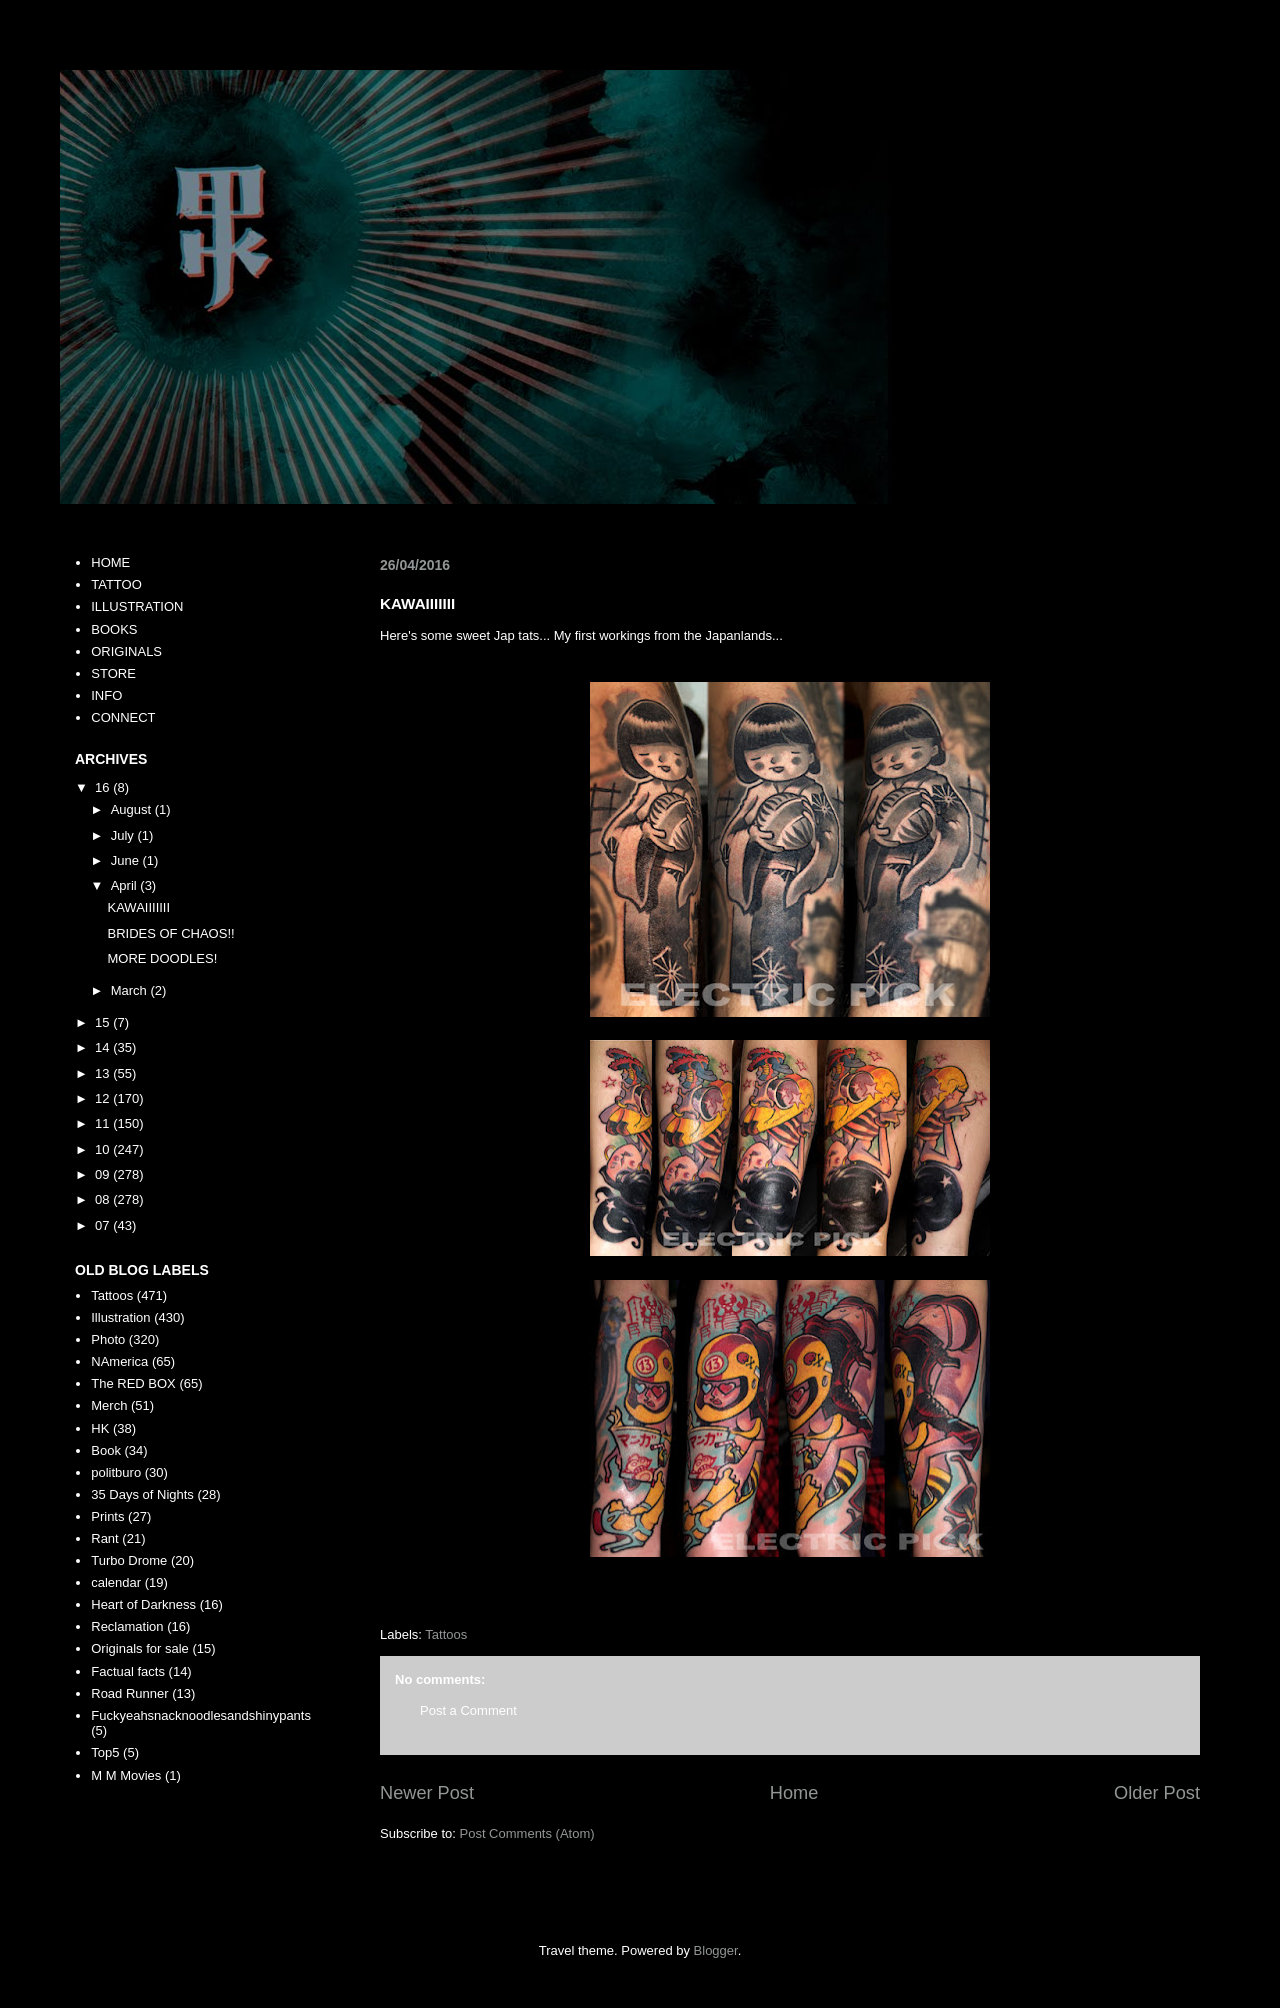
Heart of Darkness (143, 1604)
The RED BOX (133, 1383)
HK (100, 1428)
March (131, 990)
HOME (110, 562)
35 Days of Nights (142, 1494)
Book (106, 1450)
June (127, 860)
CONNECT (123, 717)
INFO (106, 695)
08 (104, 1199)
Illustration (120, 1317)
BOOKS (114, 629)
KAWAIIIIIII (138, 907)
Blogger (716, 1950)
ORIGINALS (126, 651)
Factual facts (128, 1671)
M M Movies (126, 1775)
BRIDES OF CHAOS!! (170, 933)
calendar (116, 1582)
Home (794, 1793)
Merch (109, 1405)
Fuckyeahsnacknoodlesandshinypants (201, 1715)
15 (104, 1022)
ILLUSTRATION (137, 606)
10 (104, 1149)
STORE (113, 673)
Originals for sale (140, 1648)
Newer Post (427, 1793)
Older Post (1157, 1793)
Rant (104, 1538)
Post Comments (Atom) (527, 1833)
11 (104, 1123)
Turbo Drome (129, 1560)
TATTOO (116, 584)
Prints (107, 1516)
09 (104, 1174)
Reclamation (127, 1626)
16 (104, 787)
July (124, 835)
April (126, 885)
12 (104, 1098)
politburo (116, 1472)
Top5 (105, 1752)
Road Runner (129, 1693)
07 (104, 1225)
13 (104, 1073)
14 (104, 1047)
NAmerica (119, 1361)
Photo (108, 1339)
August (133, 809)
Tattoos (446, 1634)
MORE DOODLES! (162, 958)
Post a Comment (468, 1710)
